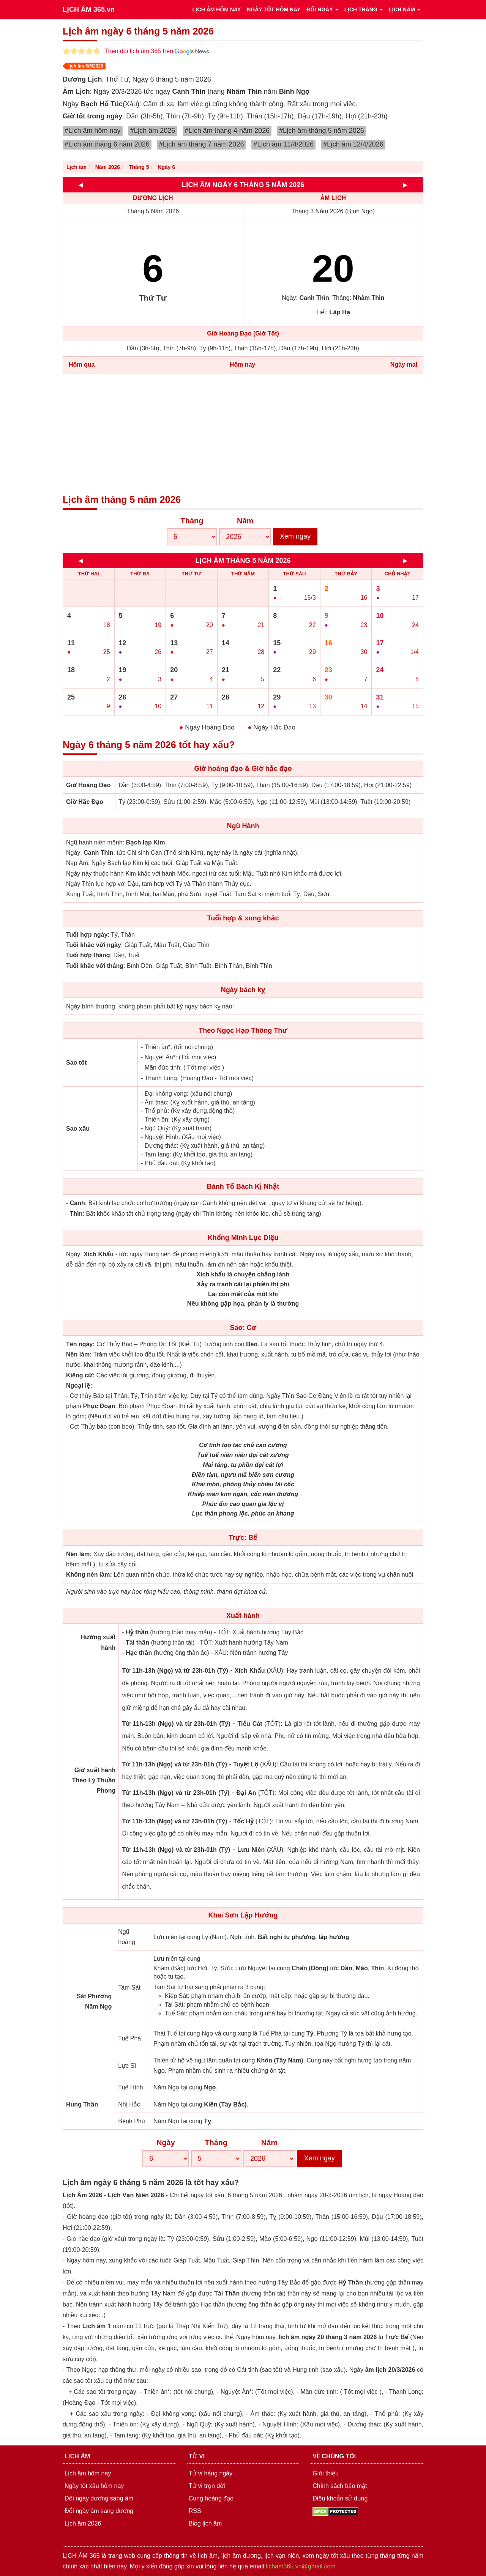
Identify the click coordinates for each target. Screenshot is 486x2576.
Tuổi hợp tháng (88, 955)
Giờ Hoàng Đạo (88, 785)
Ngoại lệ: (79, 1385)
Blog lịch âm (205, 2523)
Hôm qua (82, 364)
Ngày (165, 2142)
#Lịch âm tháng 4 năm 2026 (227, 130)
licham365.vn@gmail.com (300, 2566)
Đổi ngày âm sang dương (99, 2511)
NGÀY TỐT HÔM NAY (273, 9)
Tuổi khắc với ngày (93, 945)
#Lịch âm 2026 (152, 130)
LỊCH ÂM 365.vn (89, 9)
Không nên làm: (89, 1574)
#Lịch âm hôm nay (93, 130)
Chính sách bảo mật (339, 2486)
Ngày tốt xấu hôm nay (94, 2486)
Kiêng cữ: (80, 1375)
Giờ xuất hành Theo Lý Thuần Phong (94, 1780)
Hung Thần (82, 2104)
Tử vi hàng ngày (211, 2473)
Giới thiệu (325, 2473)
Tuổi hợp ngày (86, 934)
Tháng (192, 521)
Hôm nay (243, 364)
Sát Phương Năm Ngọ (94, 2001)
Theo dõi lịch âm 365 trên (156, 51)
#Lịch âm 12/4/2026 (353, 144)
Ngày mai (403, 364)
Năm (245, 521)
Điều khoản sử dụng (340, 2498)
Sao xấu (78, 1128)
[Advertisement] (243, 434)
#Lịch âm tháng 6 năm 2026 (107, 144)
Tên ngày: (80, 1344)
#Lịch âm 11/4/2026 (283, 144)
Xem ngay (295, 536)
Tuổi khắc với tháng (94, 966)
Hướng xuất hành (97, 1642)
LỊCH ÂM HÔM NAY (216, 9)
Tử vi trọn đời (207, 2486)
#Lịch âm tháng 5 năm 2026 (321, 130)
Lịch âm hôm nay (88, 2473)
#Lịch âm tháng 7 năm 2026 (201, 144)
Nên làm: (79, 1354)
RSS (195, 2511)
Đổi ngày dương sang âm (99, 2498)
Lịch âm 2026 (83, 2523)
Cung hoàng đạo (211, 2498)
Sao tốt (76, 1062)
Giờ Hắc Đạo (84, 802)
